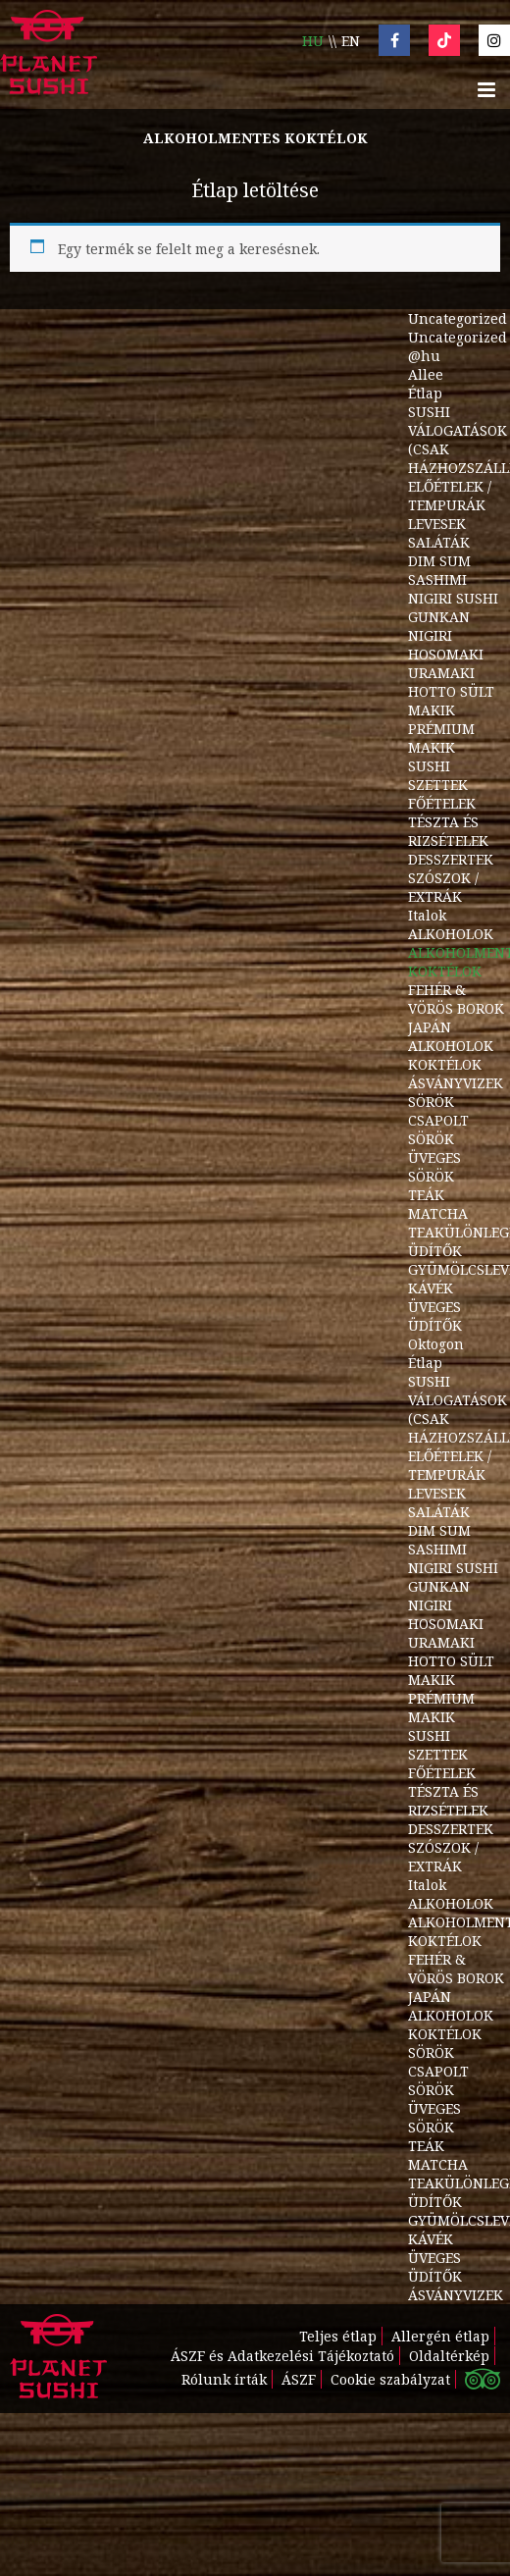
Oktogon (436, 1344)
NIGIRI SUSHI (453, 598)
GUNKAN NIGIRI (439, 626)
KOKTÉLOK (445, 1064)
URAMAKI (441, 672)
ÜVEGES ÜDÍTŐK (435, 1316)
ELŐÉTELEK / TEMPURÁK (449, 495)
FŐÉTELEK (442, 803)
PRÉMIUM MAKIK (441, 738)
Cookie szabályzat (390, 2379)
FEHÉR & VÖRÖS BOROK (456, 999)
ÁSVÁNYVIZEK (455, 1083)
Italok (427, 915)
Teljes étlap (338, 2336)
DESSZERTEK (450, 859)
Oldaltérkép (449, 2355)
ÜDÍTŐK (435, 1250)
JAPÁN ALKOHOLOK (450, 1036)
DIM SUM (439, 561)
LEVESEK (437, 523)
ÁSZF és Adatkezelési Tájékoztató (282, 2355)
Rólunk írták (224, 2379)
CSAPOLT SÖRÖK (438, 1129)
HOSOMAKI (446, 654)
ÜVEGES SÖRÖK (434, 1166)
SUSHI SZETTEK (438, 775)
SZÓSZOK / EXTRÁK (443, 887)
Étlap (425, 393)
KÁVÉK (430, 1288)
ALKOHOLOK (450, 933)
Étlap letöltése (255, 190)
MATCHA (438, 1213)
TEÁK (426, 1194)
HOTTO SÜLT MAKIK (451, 700)
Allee (425, 374)
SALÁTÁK (439, 542)
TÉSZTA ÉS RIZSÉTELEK (448, 831)
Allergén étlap (440, 2336)
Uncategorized (457, 318)
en (350, 40)
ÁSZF (298, 2379)
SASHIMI (437, 579)
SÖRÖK (431, 1101)
